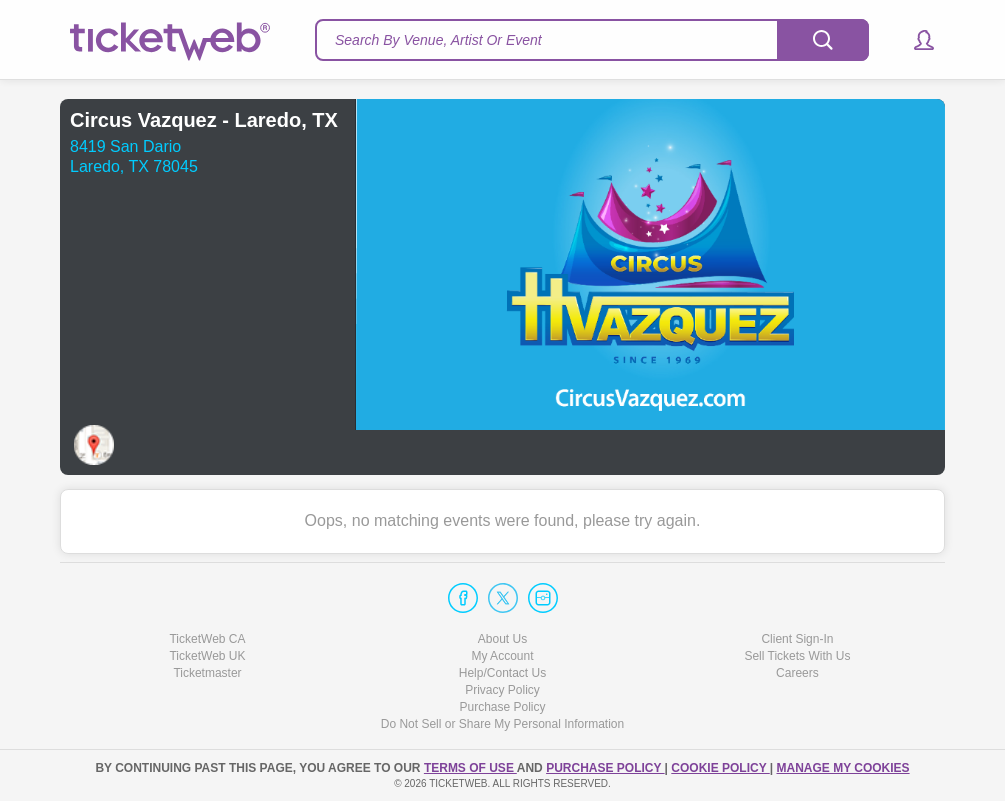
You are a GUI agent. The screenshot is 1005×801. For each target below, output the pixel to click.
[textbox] (592, 40)
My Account (502, 656)
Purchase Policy (502, 707)
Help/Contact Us (502, 673)
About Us (502, 639)
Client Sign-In (797, 639)
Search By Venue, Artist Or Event (438, 40)
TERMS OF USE (470, 768)
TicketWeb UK (207, 656)
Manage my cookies (842, 768)
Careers (797, 673)
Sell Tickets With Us (797, 656)
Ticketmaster (207, 673)
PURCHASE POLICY (605, 768)
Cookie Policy (720, 768)
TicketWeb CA (207, 639)
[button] (914, 40)
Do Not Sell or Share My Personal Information (502, 724)
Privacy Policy (502, 690)
